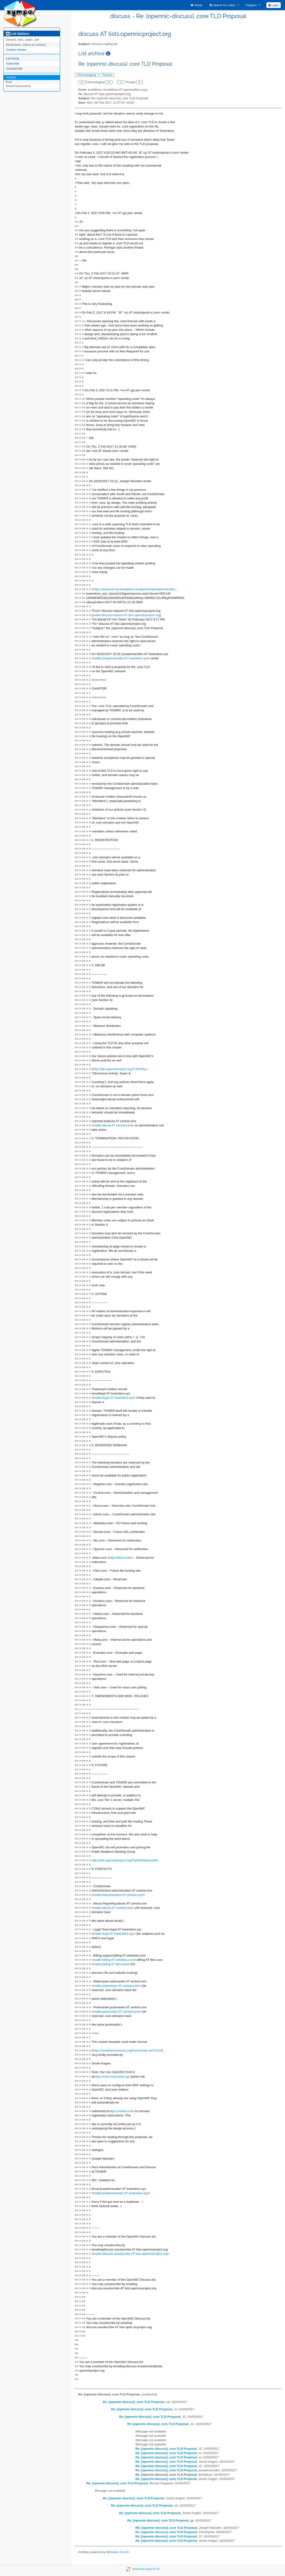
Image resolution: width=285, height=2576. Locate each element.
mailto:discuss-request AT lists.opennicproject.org (126, 615)
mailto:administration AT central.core (118, 1895)
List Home (12, 58)
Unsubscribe (14, 68)
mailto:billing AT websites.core (113, 1959)
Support (250, 5)
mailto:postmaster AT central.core (116, 2011)
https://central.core (121, 2111)
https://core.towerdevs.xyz (112, 2076)
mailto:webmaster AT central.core (116, 1985)
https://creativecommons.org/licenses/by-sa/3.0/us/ (127, 2050)
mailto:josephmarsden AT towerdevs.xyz (120, 658)
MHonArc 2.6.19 (117, 2552)
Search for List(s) (222, 5)
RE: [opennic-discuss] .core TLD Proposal (166, 2527)
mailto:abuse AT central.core (112, 1125)
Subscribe (12, 63)
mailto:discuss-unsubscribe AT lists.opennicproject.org (130, 2253)
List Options (17, 33)
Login (273, 5)
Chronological (86, 75)
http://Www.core (120, 1557)
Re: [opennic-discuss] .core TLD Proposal (133, 2402)
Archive (11, 77)
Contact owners (16, 49)
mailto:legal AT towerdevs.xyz (113, 1397)
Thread (107, 75)
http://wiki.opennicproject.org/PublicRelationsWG (124, 1860)
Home (196, 5)
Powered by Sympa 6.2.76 (145, 2569)
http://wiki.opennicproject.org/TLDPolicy (120, 1069)
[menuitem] (196, 5)
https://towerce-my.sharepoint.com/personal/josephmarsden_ (135, 589)
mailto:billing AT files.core (110, 1964)
